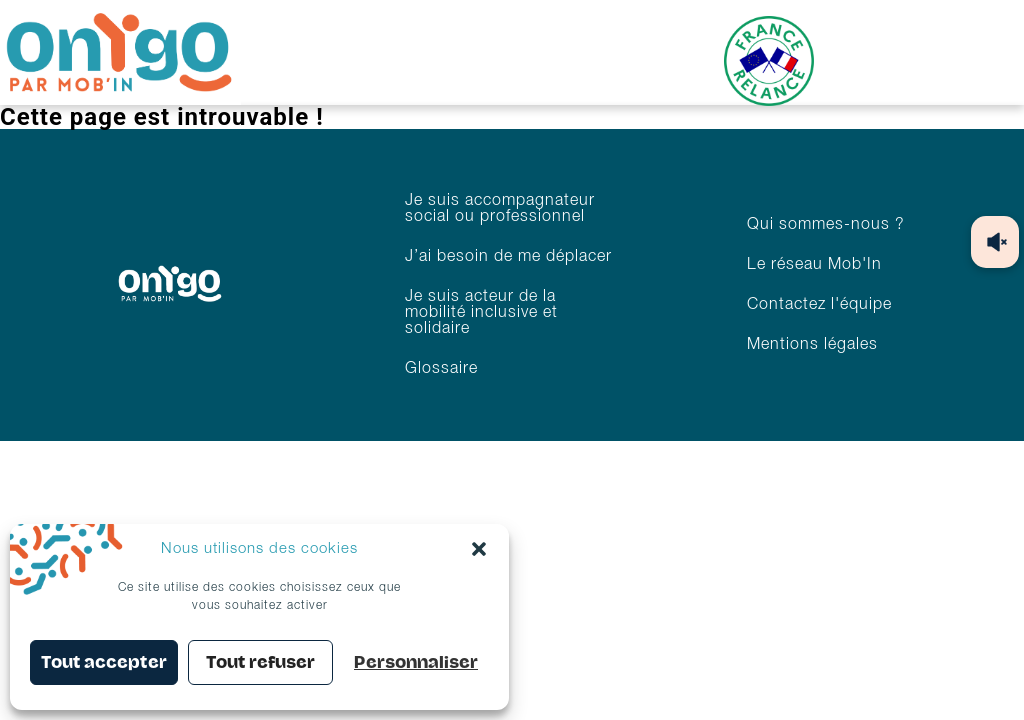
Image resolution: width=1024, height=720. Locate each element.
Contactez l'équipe (819, 305)
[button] (479, 549)
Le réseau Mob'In (814, 265)
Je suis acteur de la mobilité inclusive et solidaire (481, 313)
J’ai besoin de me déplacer (508, 257)
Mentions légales (812, 345)
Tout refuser (260, 662)
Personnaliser (416, 662)
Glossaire (441, 369)
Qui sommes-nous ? (826, 225)
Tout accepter (104, 662)
